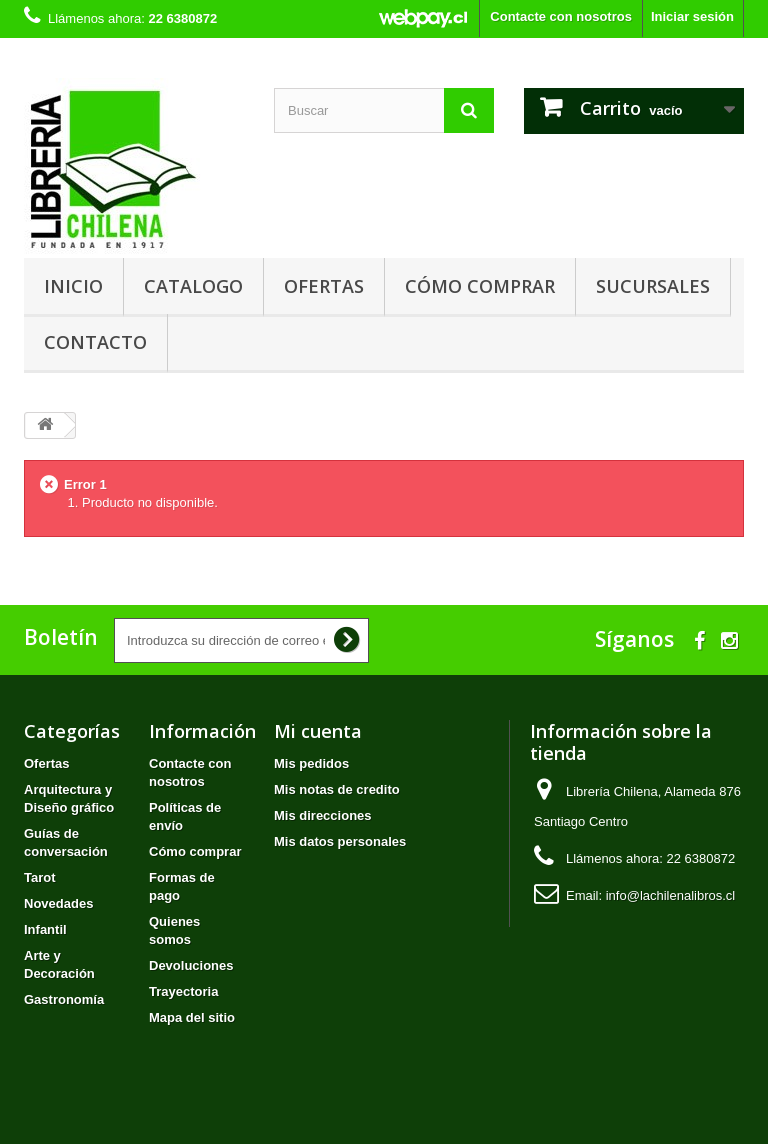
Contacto (95, 342)
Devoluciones (191, 965)
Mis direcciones (323, 815)
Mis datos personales (340, 841)
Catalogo (193, 286)
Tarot (40, 877)
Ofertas (324, 286)
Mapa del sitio (192, 1017)
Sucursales (653, 286)
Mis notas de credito (337, 789)
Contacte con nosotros (561, 16)
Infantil (45, 929)
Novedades (58, 903)
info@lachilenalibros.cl (671, 895)
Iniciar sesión (692, 16)
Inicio (73, 286)
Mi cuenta (318, 731)
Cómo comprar (480, 286)
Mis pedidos (311, 763)
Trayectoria (183, 991)
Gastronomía (64, 999)
